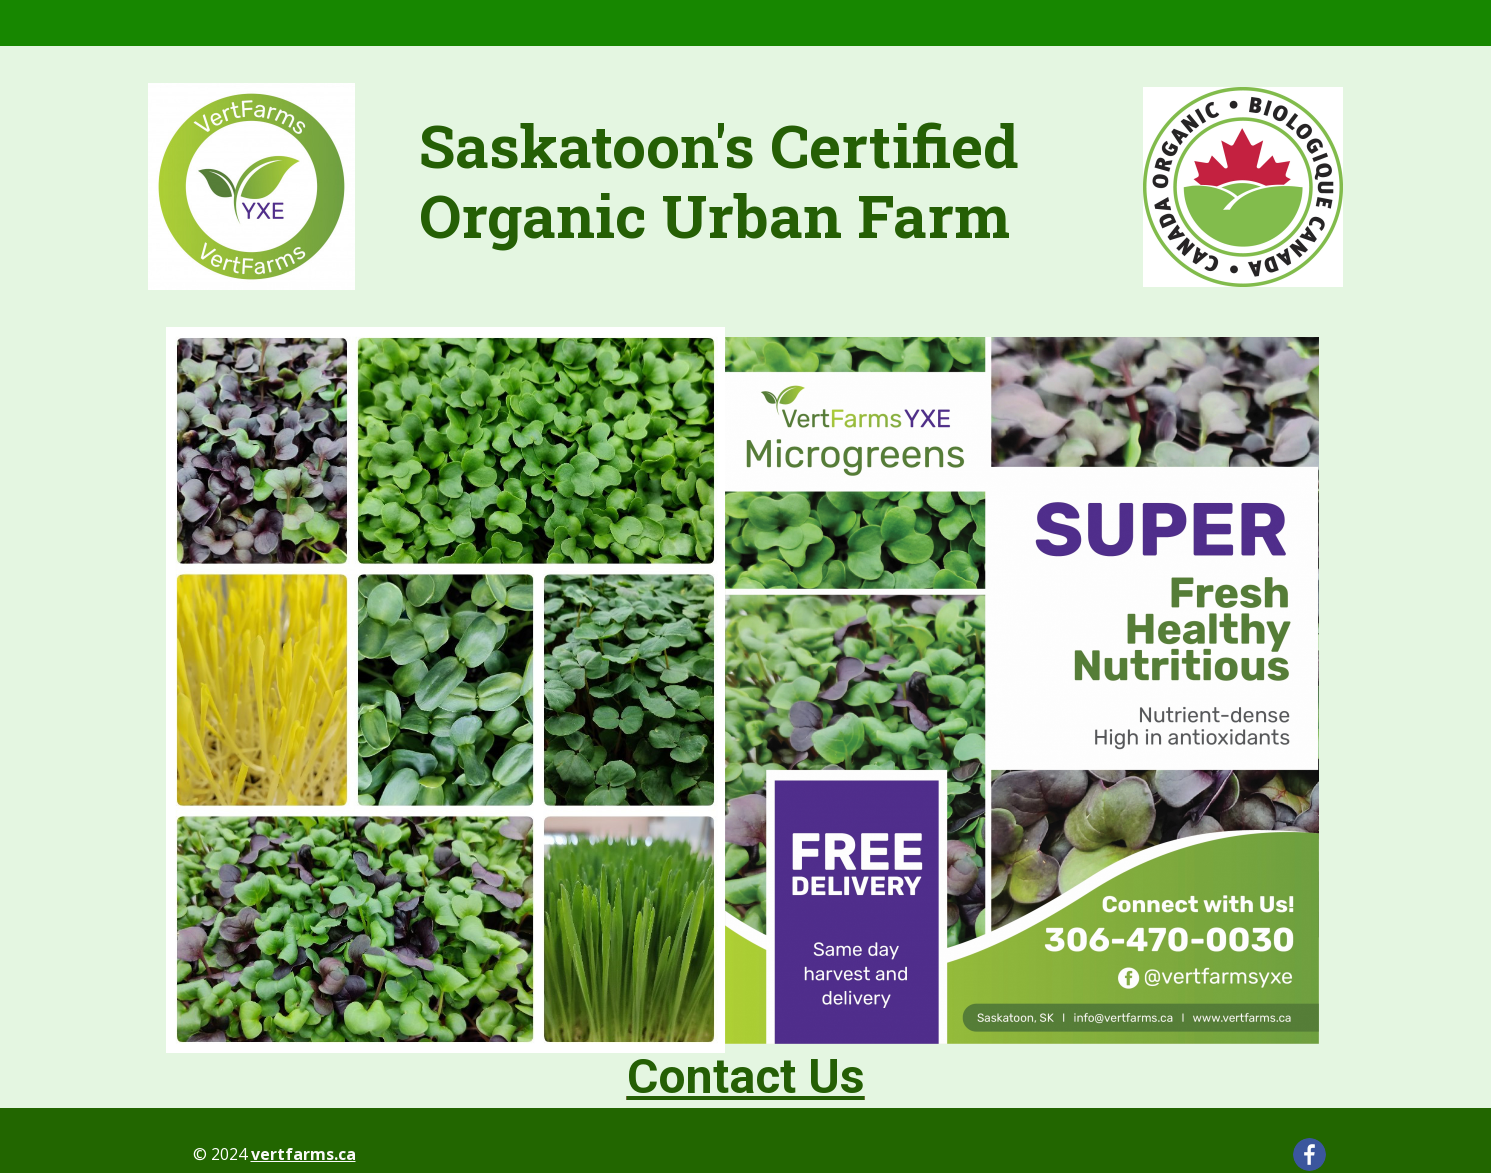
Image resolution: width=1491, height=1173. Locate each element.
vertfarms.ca (303, 1154)
